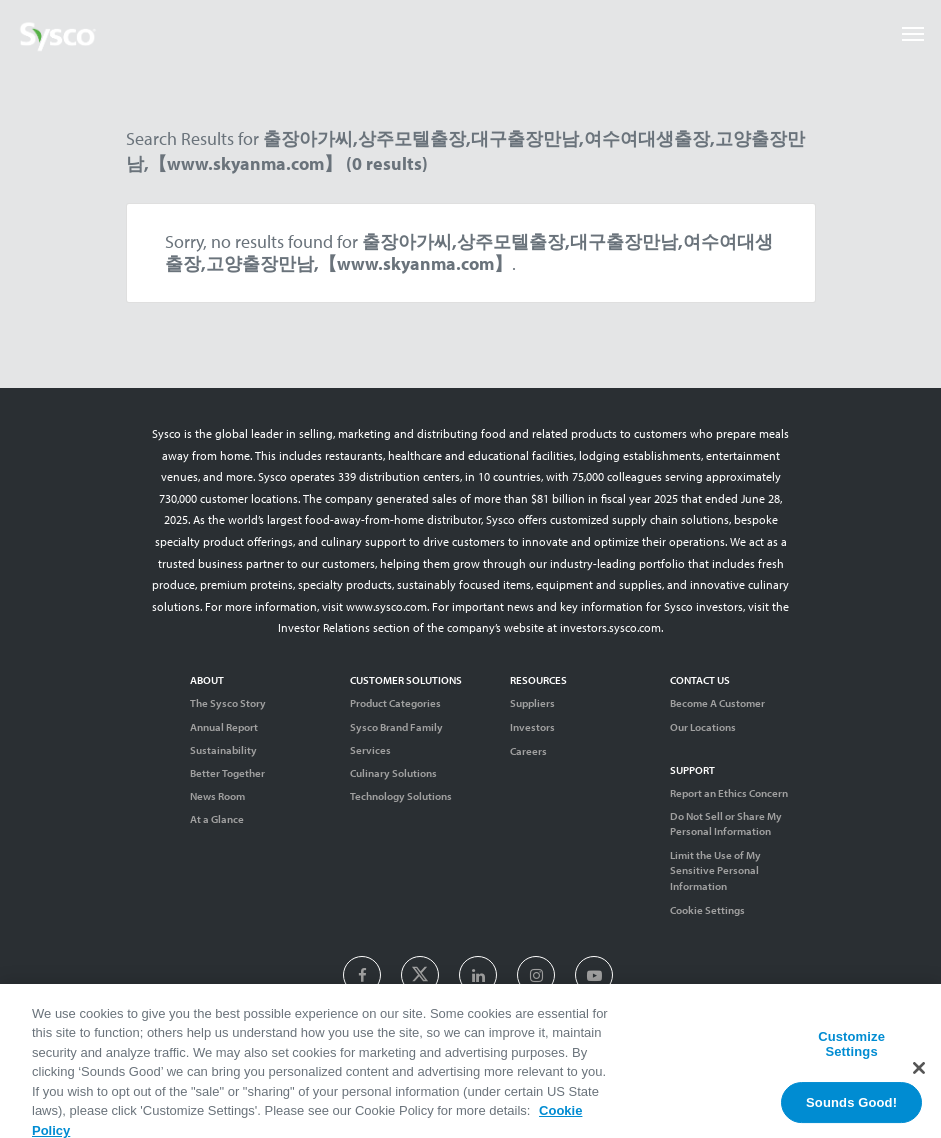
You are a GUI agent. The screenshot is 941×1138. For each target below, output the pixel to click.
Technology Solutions (401, 796)
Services (370, 750)
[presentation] (362, 976)
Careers (528, 751)
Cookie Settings (707, 910)
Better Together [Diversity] (227, 773)
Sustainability (223, 750)
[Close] (919, 1074)
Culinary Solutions (393, 773)
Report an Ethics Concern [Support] (729, 793)
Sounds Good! (851, 1109)
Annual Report (224, 727)
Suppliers (532, 703)
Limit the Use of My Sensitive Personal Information (715, 870)
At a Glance (217, 819)
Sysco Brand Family (396, 727)
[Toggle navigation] (913, 34)
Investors (532, 727)
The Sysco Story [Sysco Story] (228, 703)
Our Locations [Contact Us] (703, 727)
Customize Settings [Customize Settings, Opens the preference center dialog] (851, 1051)
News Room (217, 796)
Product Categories (395, 703)
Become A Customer (717, 703)
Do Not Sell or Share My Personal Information (726, 823)
